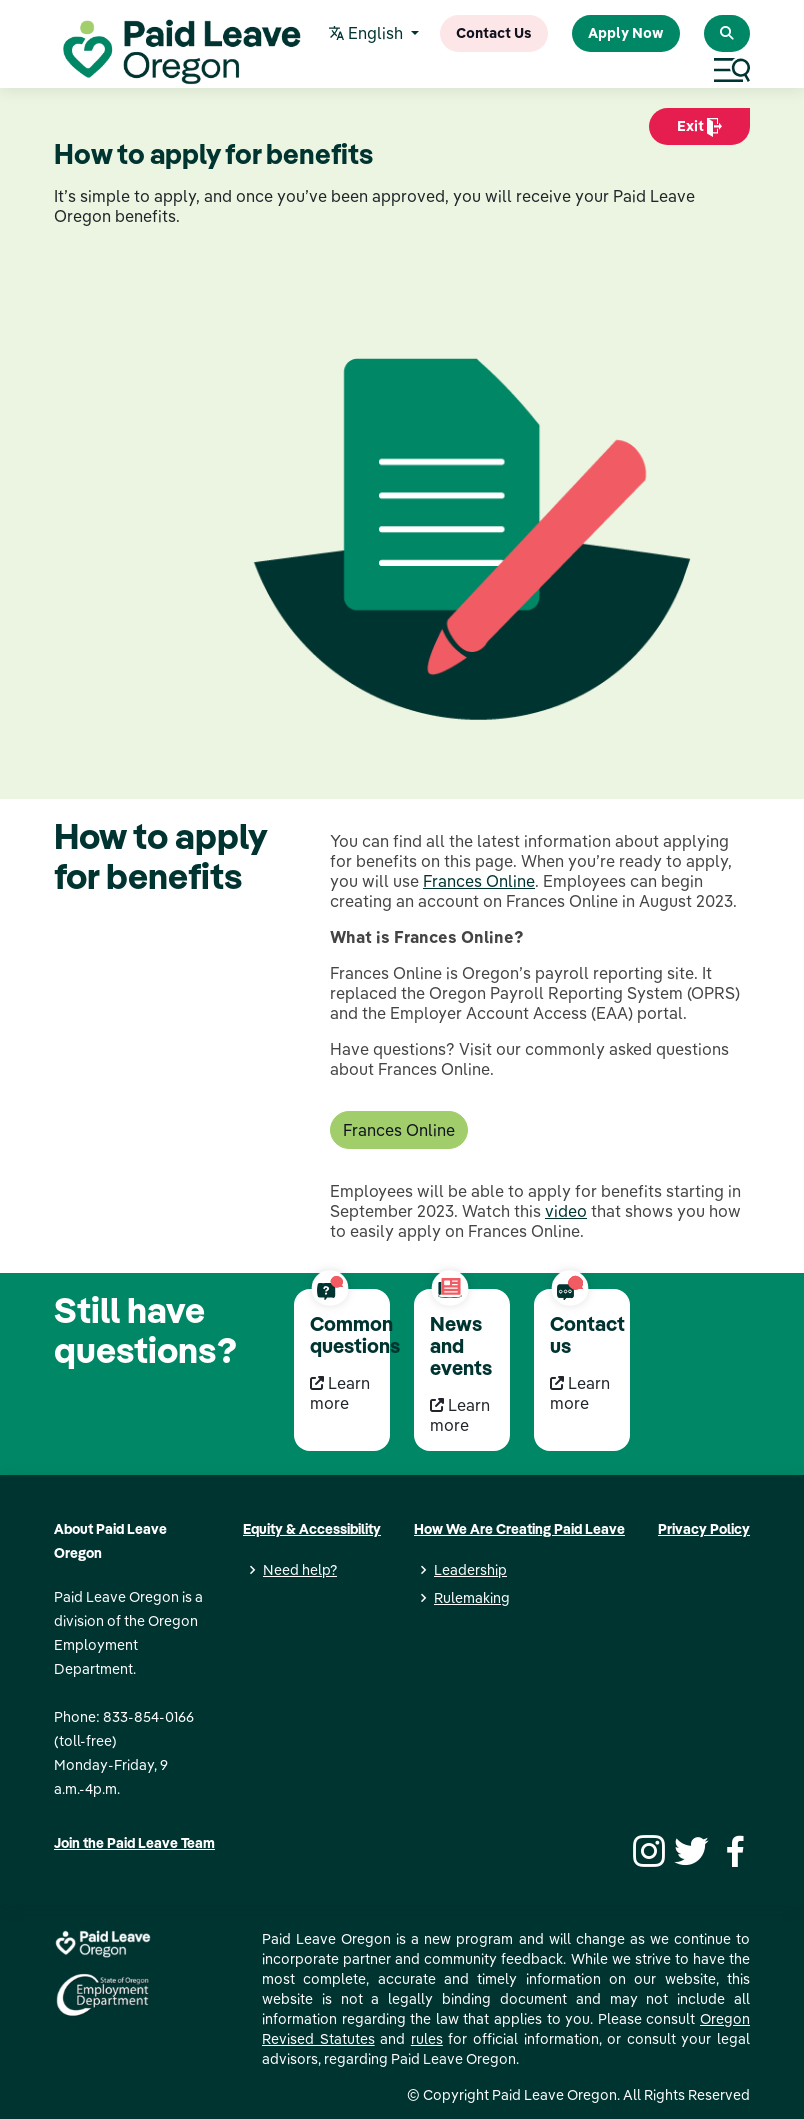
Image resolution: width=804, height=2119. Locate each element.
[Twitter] (689, 1849)
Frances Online (479, 881)
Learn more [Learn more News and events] (460, 1415)
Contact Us (494, 33)
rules (427, 2039)
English (368, 34)
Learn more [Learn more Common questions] (340, 1393)
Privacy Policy (704, 1529)
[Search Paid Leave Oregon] (727, 33)
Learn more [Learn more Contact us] (580, 1393)
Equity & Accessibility (312, 1529)
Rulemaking (472, 1598)
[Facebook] (732, 1849)
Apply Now (626, 33)
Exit (699, 131)
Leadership (470, 1570)
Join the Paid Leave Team (134, 1843)
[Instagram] (646, 1849)
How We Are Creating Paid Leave (519, 1529)
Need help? (300, 1570)
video (566, 1211)
